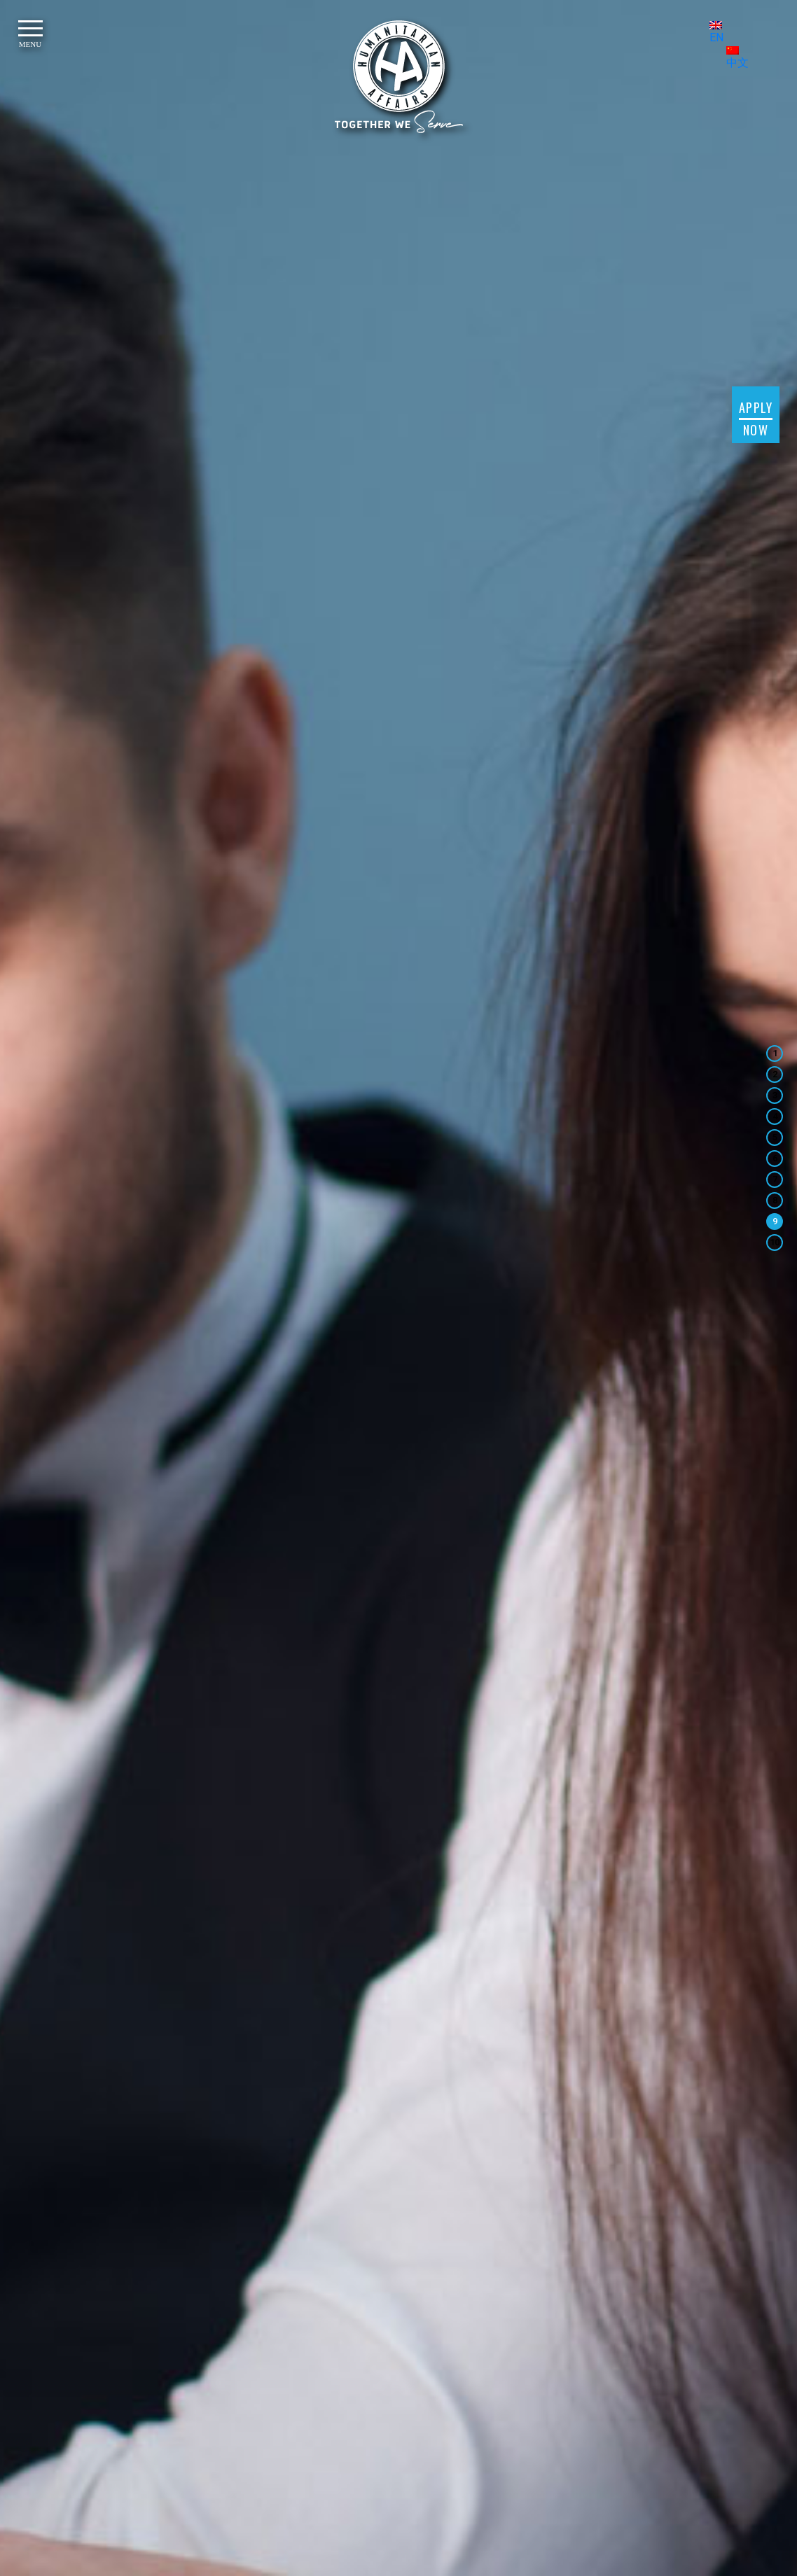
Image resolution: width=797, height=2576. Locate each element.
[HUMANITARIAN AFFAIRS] (399, 76)
